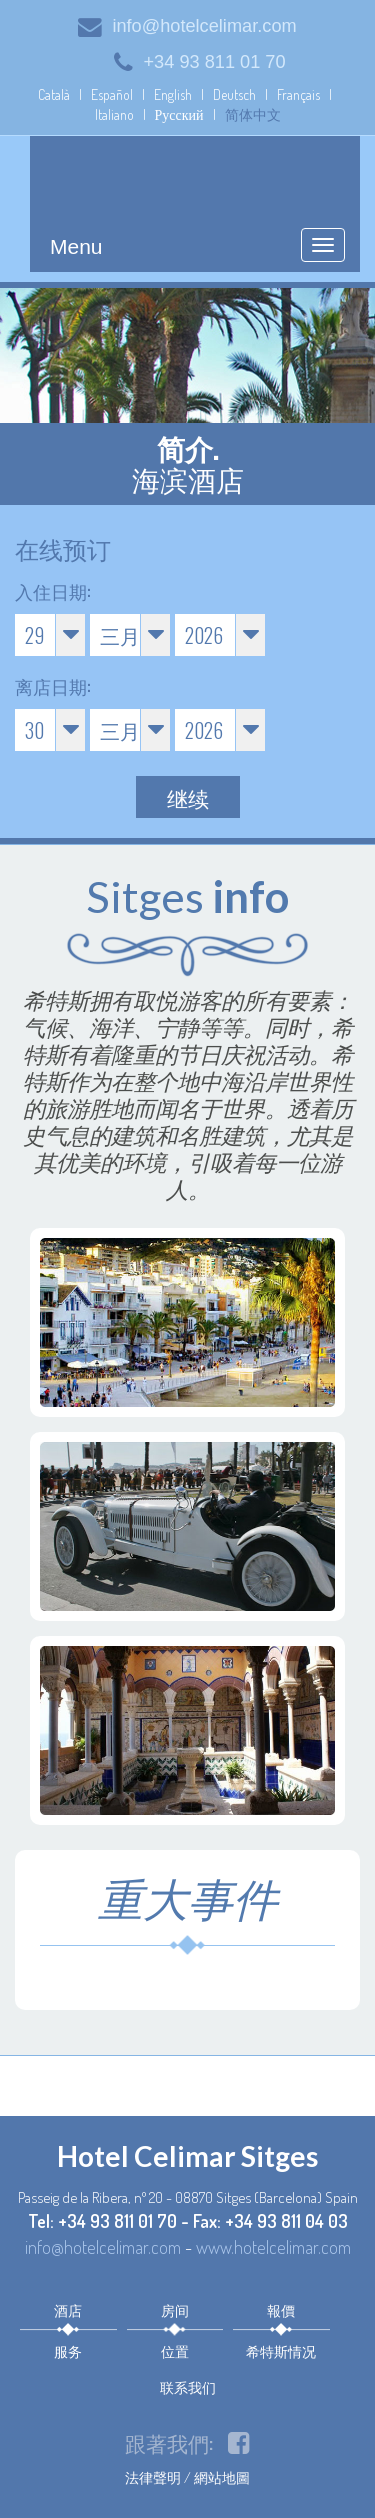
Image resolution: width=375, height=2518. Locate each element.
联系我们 (188, 2386)
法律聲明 (153, 2477)
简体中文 (253, 114)
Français (298, 94)
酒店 (68, 2309)
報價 (281, 2309)
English (173, 94)
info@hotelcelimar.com (187, 26)
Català (54, 94)
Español (112, 94)
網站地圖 (222, 2477)
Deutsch (234, 94)
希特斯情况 (281, 2350)
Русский (179, 114)
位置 (175, 2350)
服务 (68, 2350)
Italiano (114, 114)
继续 (188, 797)
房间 (175, 2309)
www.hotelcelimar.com (273, 2246)
